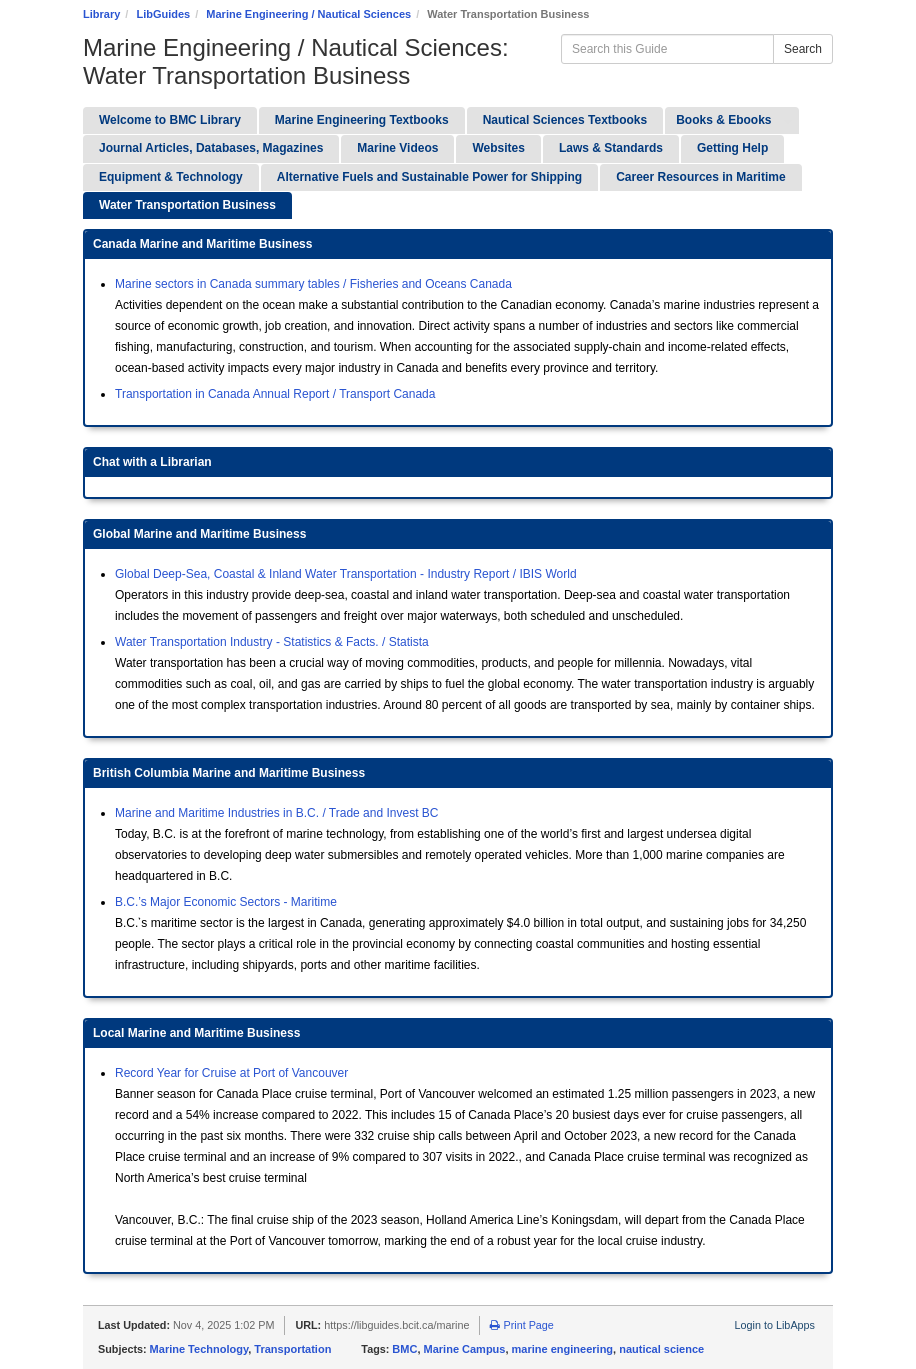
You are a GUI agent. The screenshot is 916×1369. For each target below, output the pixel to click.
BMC (404, 1349)
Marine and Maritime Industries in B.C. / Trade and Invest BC (276, 813)
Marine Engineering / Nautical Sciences (308, 14)
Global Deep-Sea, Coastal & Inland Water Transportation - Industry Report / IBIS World (346, 574)
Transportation (292, 1349)
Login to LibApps (775, 1325)
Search (803, 49)
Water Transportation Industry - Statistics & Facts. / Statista (272, 642)
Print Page (521, 1325)
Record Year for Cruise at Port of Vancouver (231, 1073)
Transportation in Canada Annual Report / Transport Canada (275, 394)
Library (101, 14)
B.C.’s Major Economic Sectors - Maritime (226, 902)
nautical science (661, 1349)
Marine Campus (465, 1349)
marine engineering (562, 1349)
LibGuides (163, 14)
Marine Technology (199, 1349)
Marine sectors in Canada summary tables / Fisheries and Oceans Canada (313, 284)
